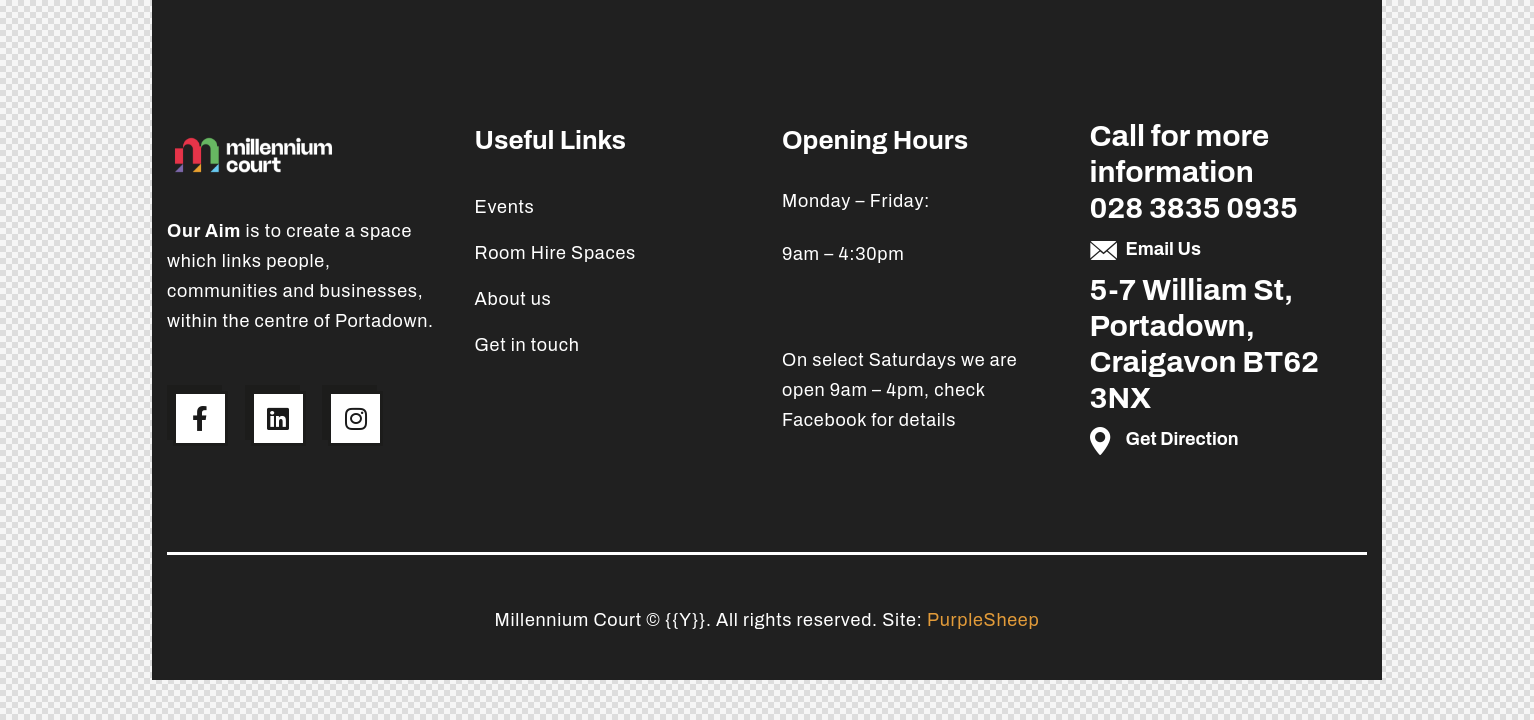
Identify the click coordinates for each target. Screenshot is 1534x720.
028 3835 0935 (1194, 208)
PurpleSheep (983, 620)
